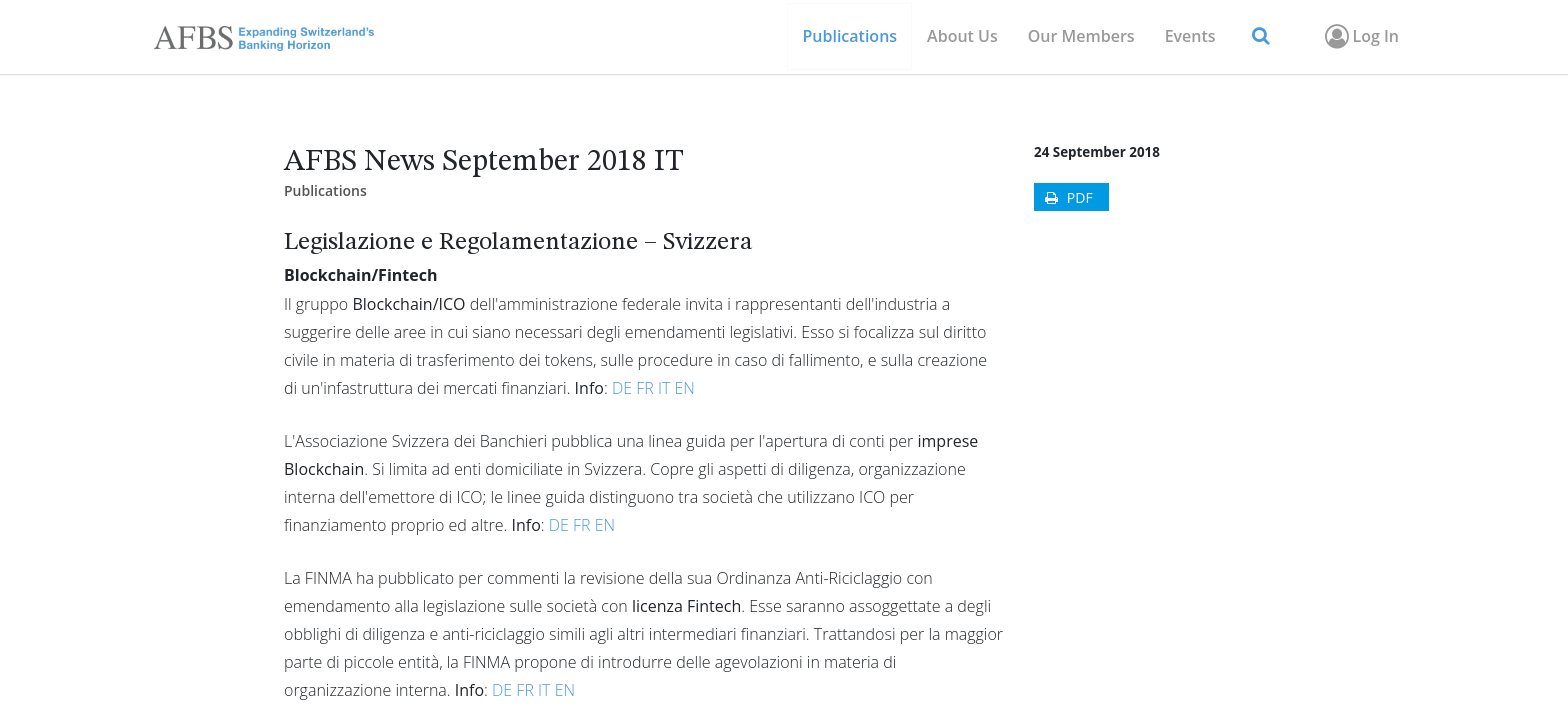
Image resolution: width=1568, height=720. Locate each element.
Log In (1360, 36)
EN (684, 388)
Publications (325, 190)
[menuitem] (1081, 36)
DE (622, 388)
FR (645, 388)
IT (664, 388)
